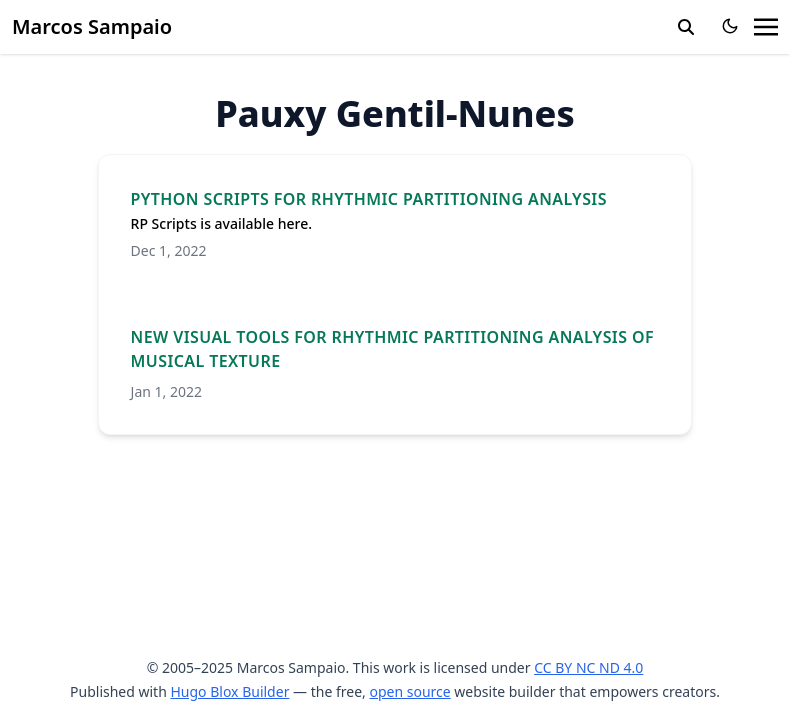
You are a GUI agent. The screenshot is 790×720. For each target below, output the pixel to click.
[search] (686, 27)
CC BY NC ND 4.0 (588, 667)
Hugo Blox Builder (229, 691)
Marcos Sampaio (92, 26)
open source (409, 691)
